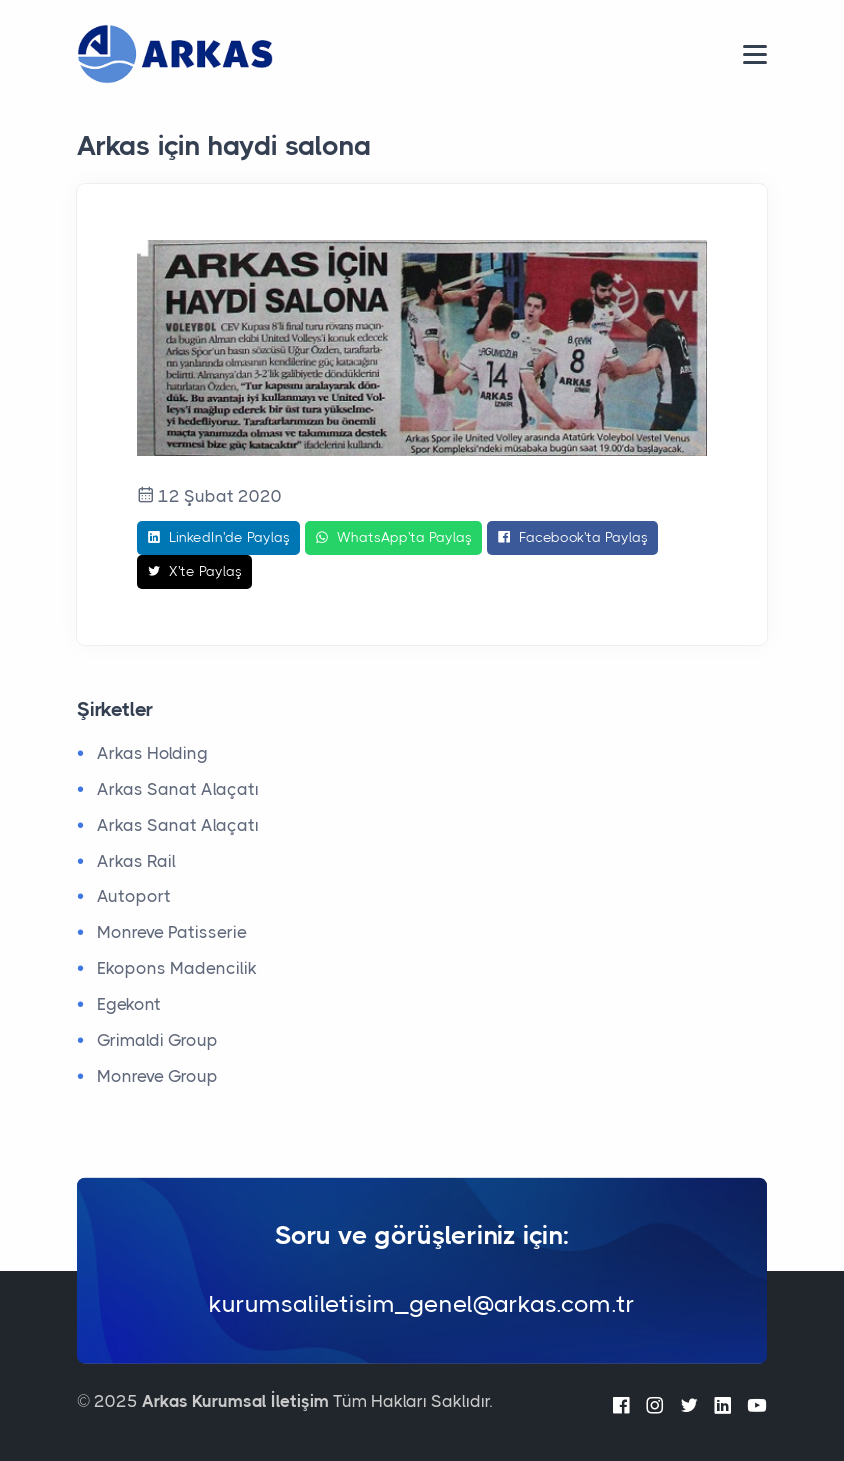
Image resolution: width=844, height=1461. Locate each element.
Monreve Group (157, 1076)
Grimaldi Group (157, 1040)
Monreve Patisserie (172, 932)
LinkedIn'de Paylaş (218, 538)
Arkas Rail (136, 861)
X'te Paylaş (194, 572)
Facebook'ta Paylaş (572, 538)
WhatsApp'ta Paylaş (393, 538)
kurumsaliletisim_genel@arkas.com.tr (422, 1303)
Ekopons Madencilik (177, 968)
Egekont (129, 1004)
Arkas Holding (152, 753)
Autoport (134, 896)
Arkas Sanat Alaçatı (178, 789)
